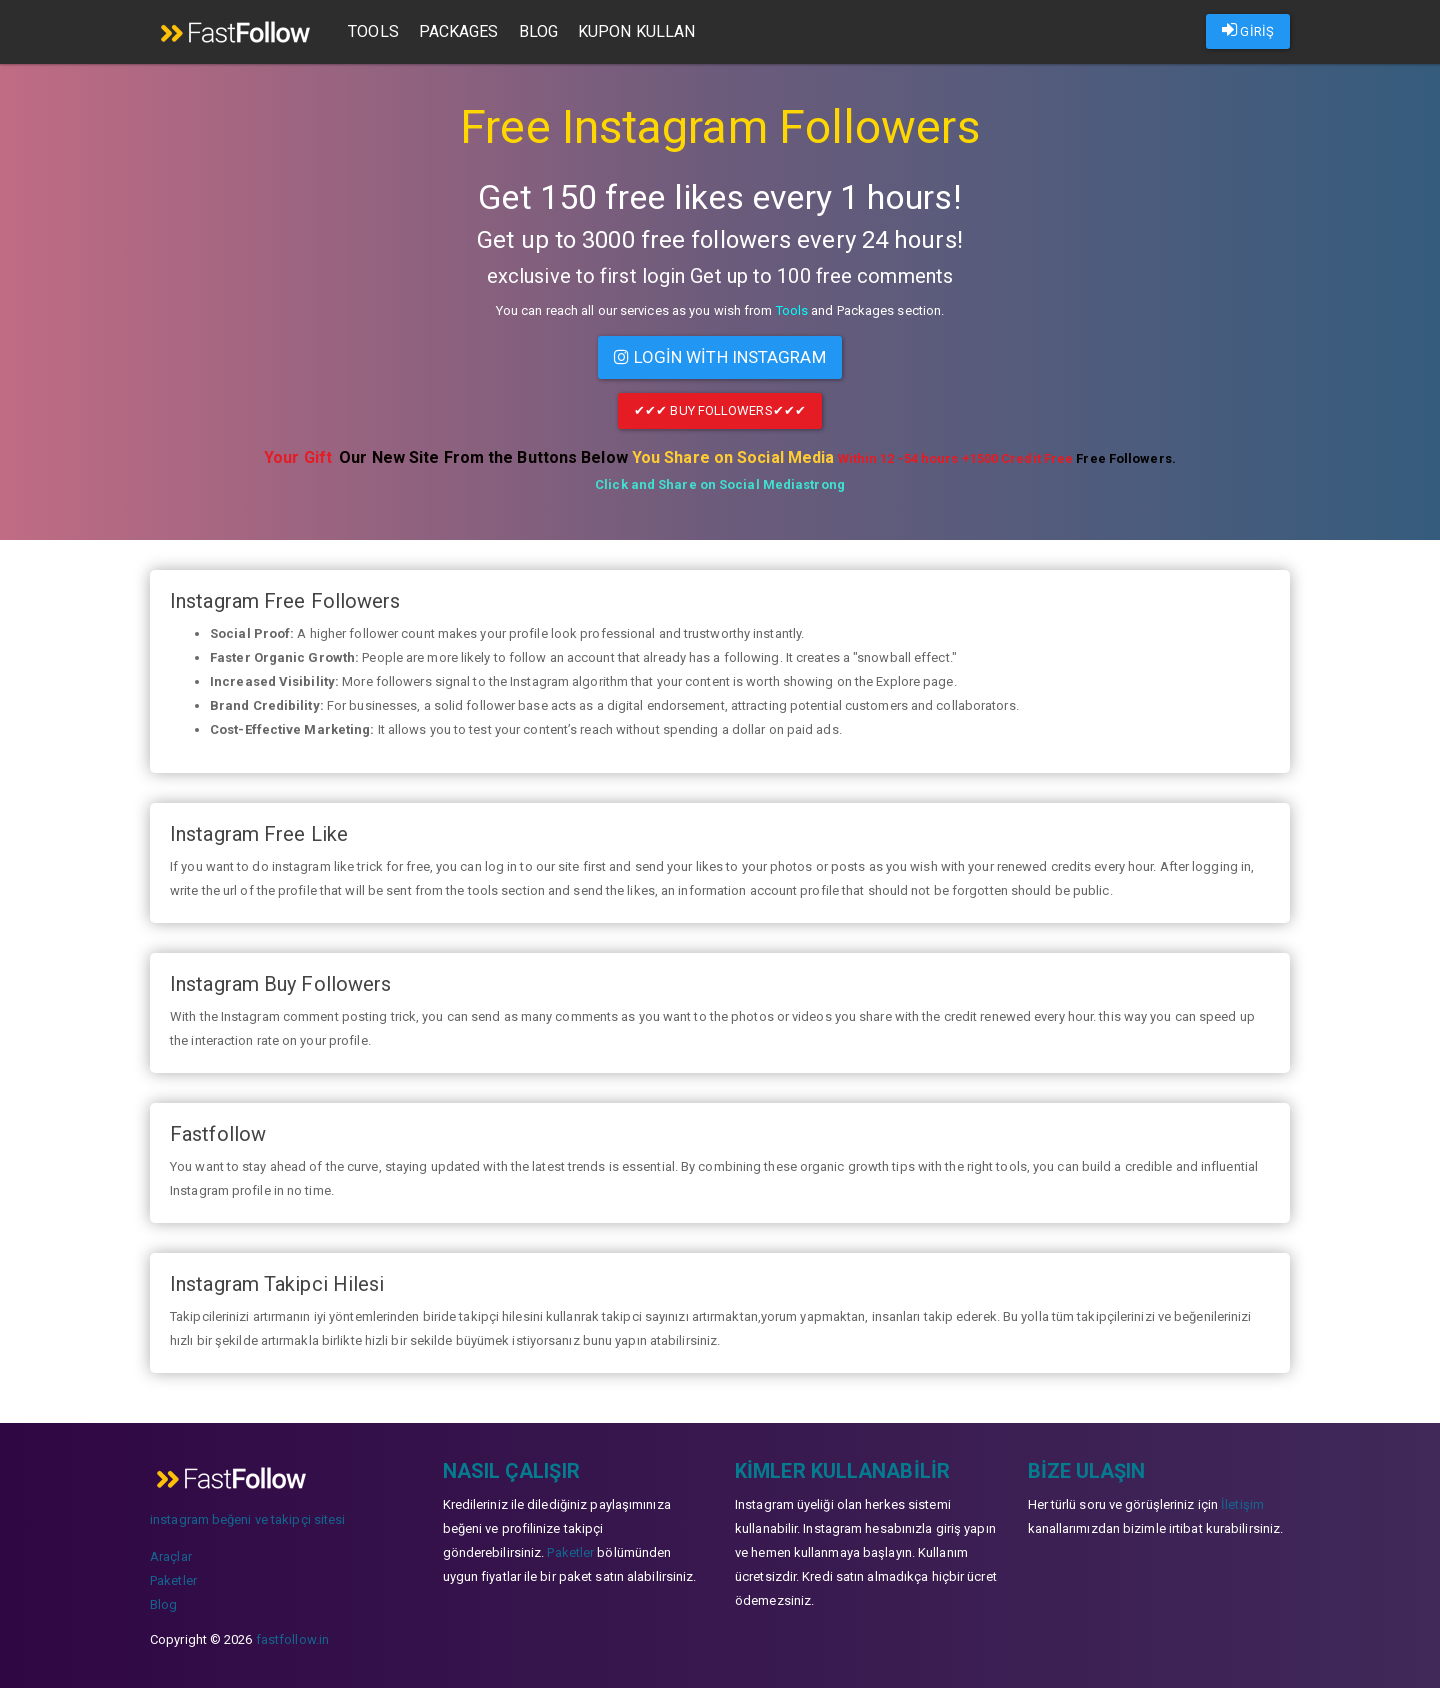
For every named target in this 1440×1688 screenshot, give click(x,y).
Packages (465, 31)
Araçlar (171, 1553)
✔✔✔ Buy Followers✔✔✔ (720, 409)
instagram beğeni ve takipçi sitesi (247, 1516)
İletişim (1242, 1501)
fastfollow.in (292, 1637)
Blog (543, 31)
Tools (379, 31)
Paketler (173, 1577)
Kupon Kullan (642, 31)
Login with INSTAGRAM (719, 357)
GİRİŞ (1248, 30)
